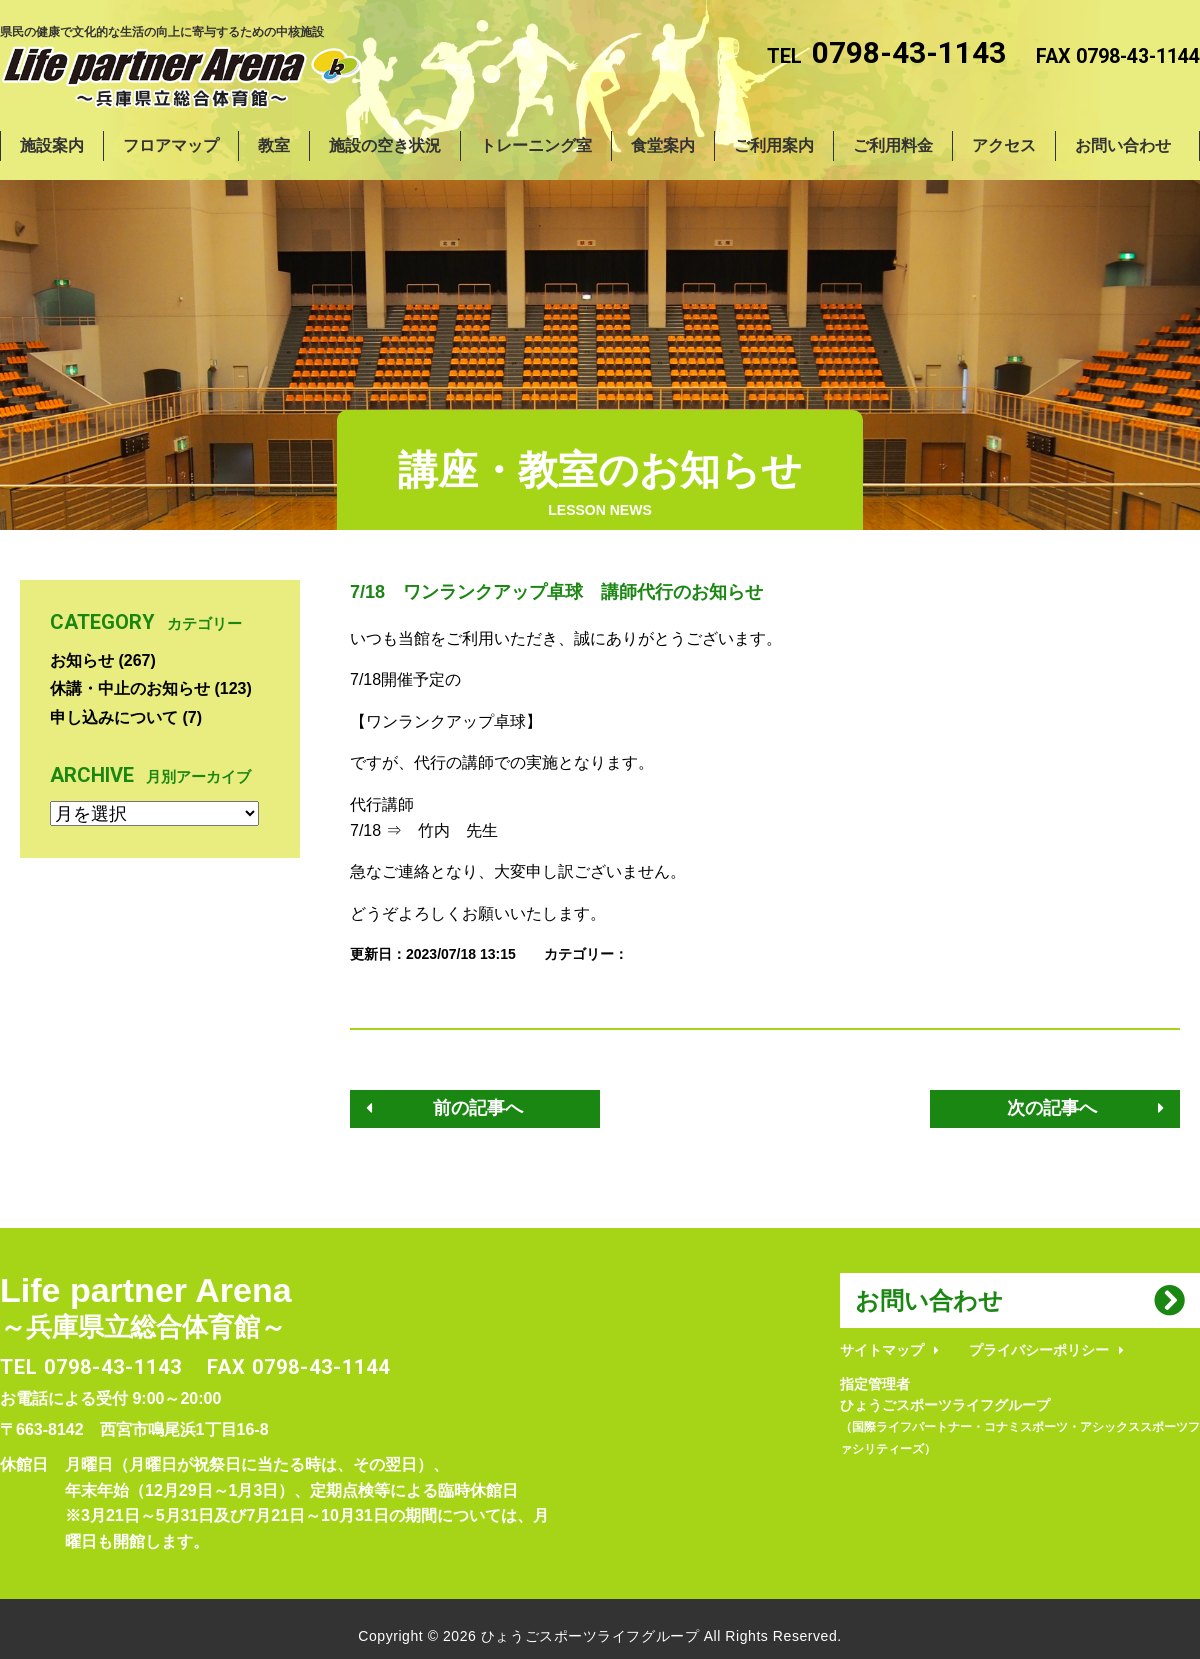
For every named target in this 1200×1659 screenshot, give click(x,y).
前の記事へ (478, 1108)
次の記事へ (1052, 1108)
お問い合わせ (929, 1300)
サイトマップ (882, 1350)
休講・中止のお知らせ (130, 688)
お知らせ (82, 660)
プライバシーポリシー (1039, 1350)
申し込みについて (114, 717)
